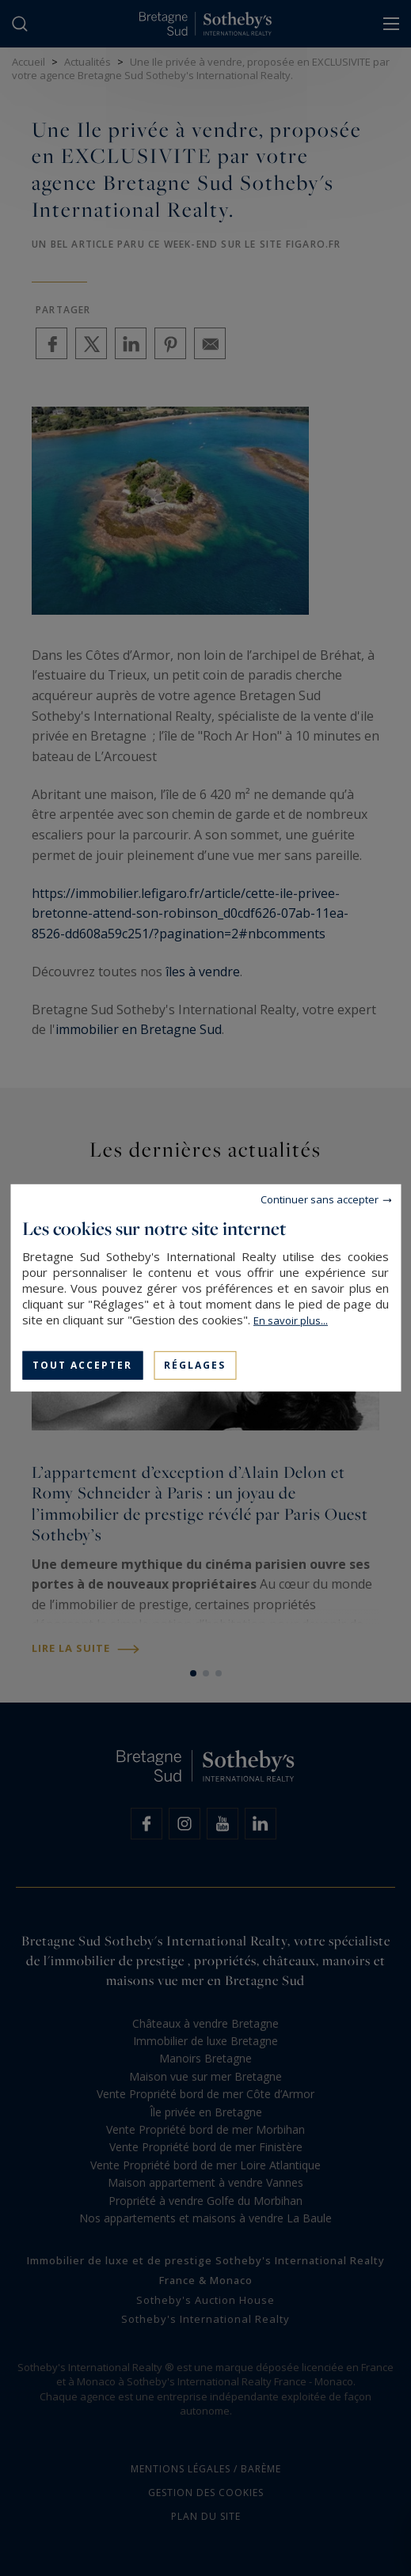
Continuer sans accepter (320, 1199)
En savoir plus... (290, 1320)
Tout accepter (82, 1365)
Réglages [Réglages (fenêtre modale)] (195, 1365)
